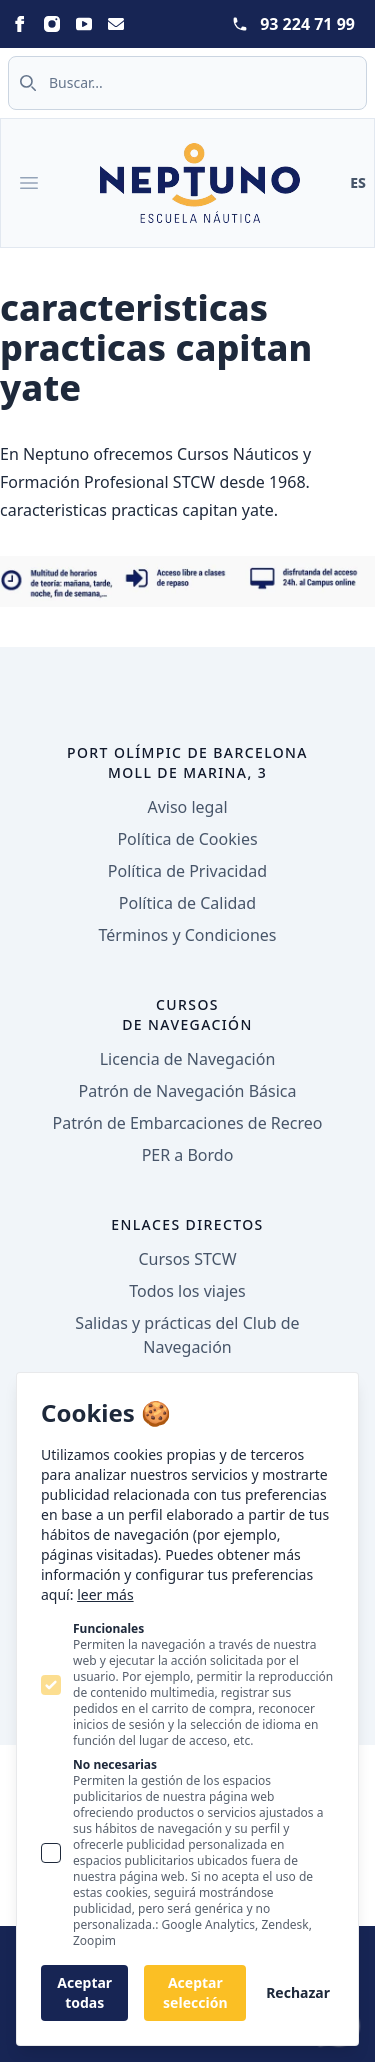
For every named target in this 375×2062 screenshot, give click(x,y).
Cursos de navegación (187, 1014)
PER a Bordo (188, 1155)
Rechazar (298, 1992)
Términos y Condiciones (188, 935)
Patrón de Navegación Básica (188, 1091)
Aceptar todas (84, 1992)
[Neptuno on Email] (116, 24)
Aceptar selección (195, 1992)
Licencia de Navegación (188, 1059)
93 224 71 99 (307, 24)
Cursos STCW (187, 1259)
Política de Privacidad (187, 871)
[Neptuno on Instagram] (52, 24)
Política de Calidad (187, 903)
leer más (105, 1594)
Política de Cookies (187, 839)
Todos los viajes (187, 1291)
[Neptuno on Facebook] (20, 24)
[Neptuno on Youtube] (84, 24)
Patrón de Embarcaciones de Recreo (188, 1123)
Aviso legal (187, 807)
